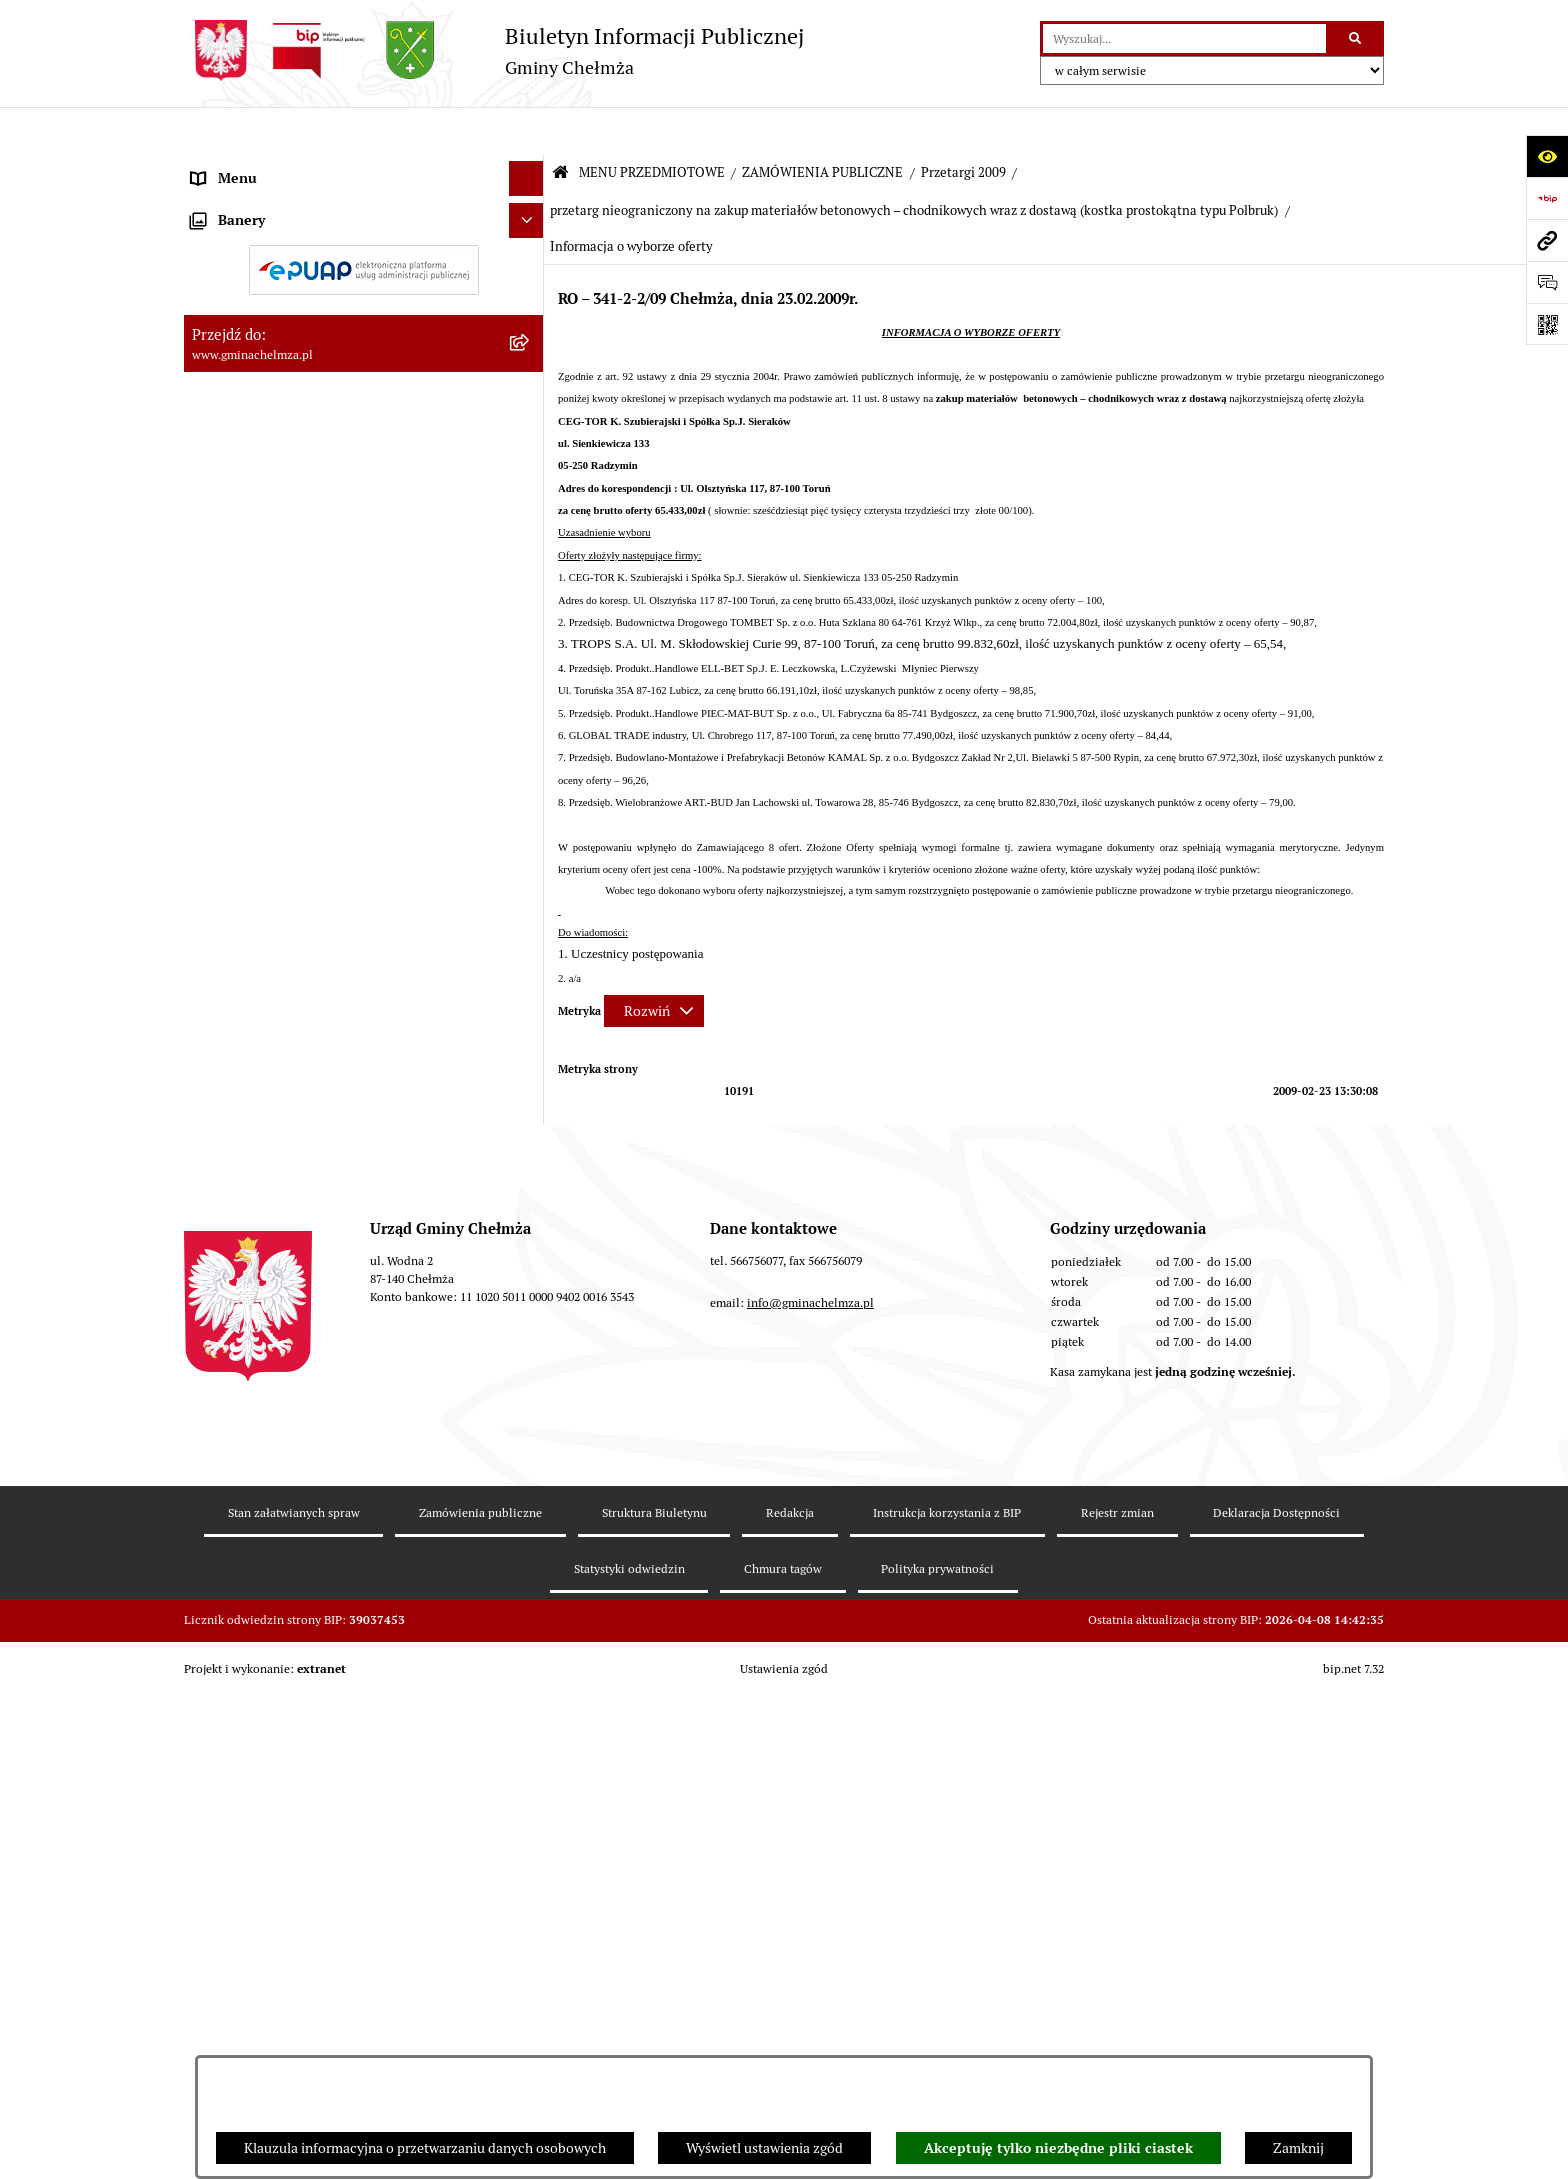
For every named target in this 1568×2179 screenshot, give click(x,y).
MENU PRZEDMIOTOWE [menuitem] (267, 166)
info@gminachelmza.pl (810, 1934)
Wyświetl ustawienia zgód (764, 2148)
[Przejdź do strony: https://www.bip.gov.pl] (1547, 198)
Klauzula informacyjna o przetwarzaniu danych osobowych (425, 2148)
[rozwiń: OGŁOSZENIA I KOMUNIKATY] (529, 213)
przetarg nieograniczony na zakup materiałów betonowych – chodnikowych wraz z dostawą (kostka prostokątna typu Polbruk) (914, 163)
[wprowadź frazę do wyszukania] (1184, 38)
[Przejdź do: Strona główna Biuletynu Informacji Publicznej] (560, 126)
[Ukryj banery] (526, 1605)
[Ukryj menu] (526, 131)
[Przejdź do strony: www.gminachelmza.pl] (1547, 240)
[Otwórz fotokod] (1547, 324)
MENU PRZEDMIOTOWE (652, 125)
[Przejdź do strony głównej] (494, 50)
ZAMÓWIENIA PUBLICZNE (822, 125)
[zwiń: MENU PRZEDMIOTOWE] (529, 166)
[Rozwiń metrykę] (654, 964)
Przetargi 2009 (963, 125)
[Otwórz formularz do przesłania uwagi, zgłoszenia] (1547, 282)
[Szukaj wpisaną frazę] (1356, 38)
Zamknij (1298, 2148)
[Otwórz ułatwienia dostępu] (1547, 156)
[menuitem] (364, 214)
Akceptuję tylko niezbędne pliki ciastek (1058, 2148)
